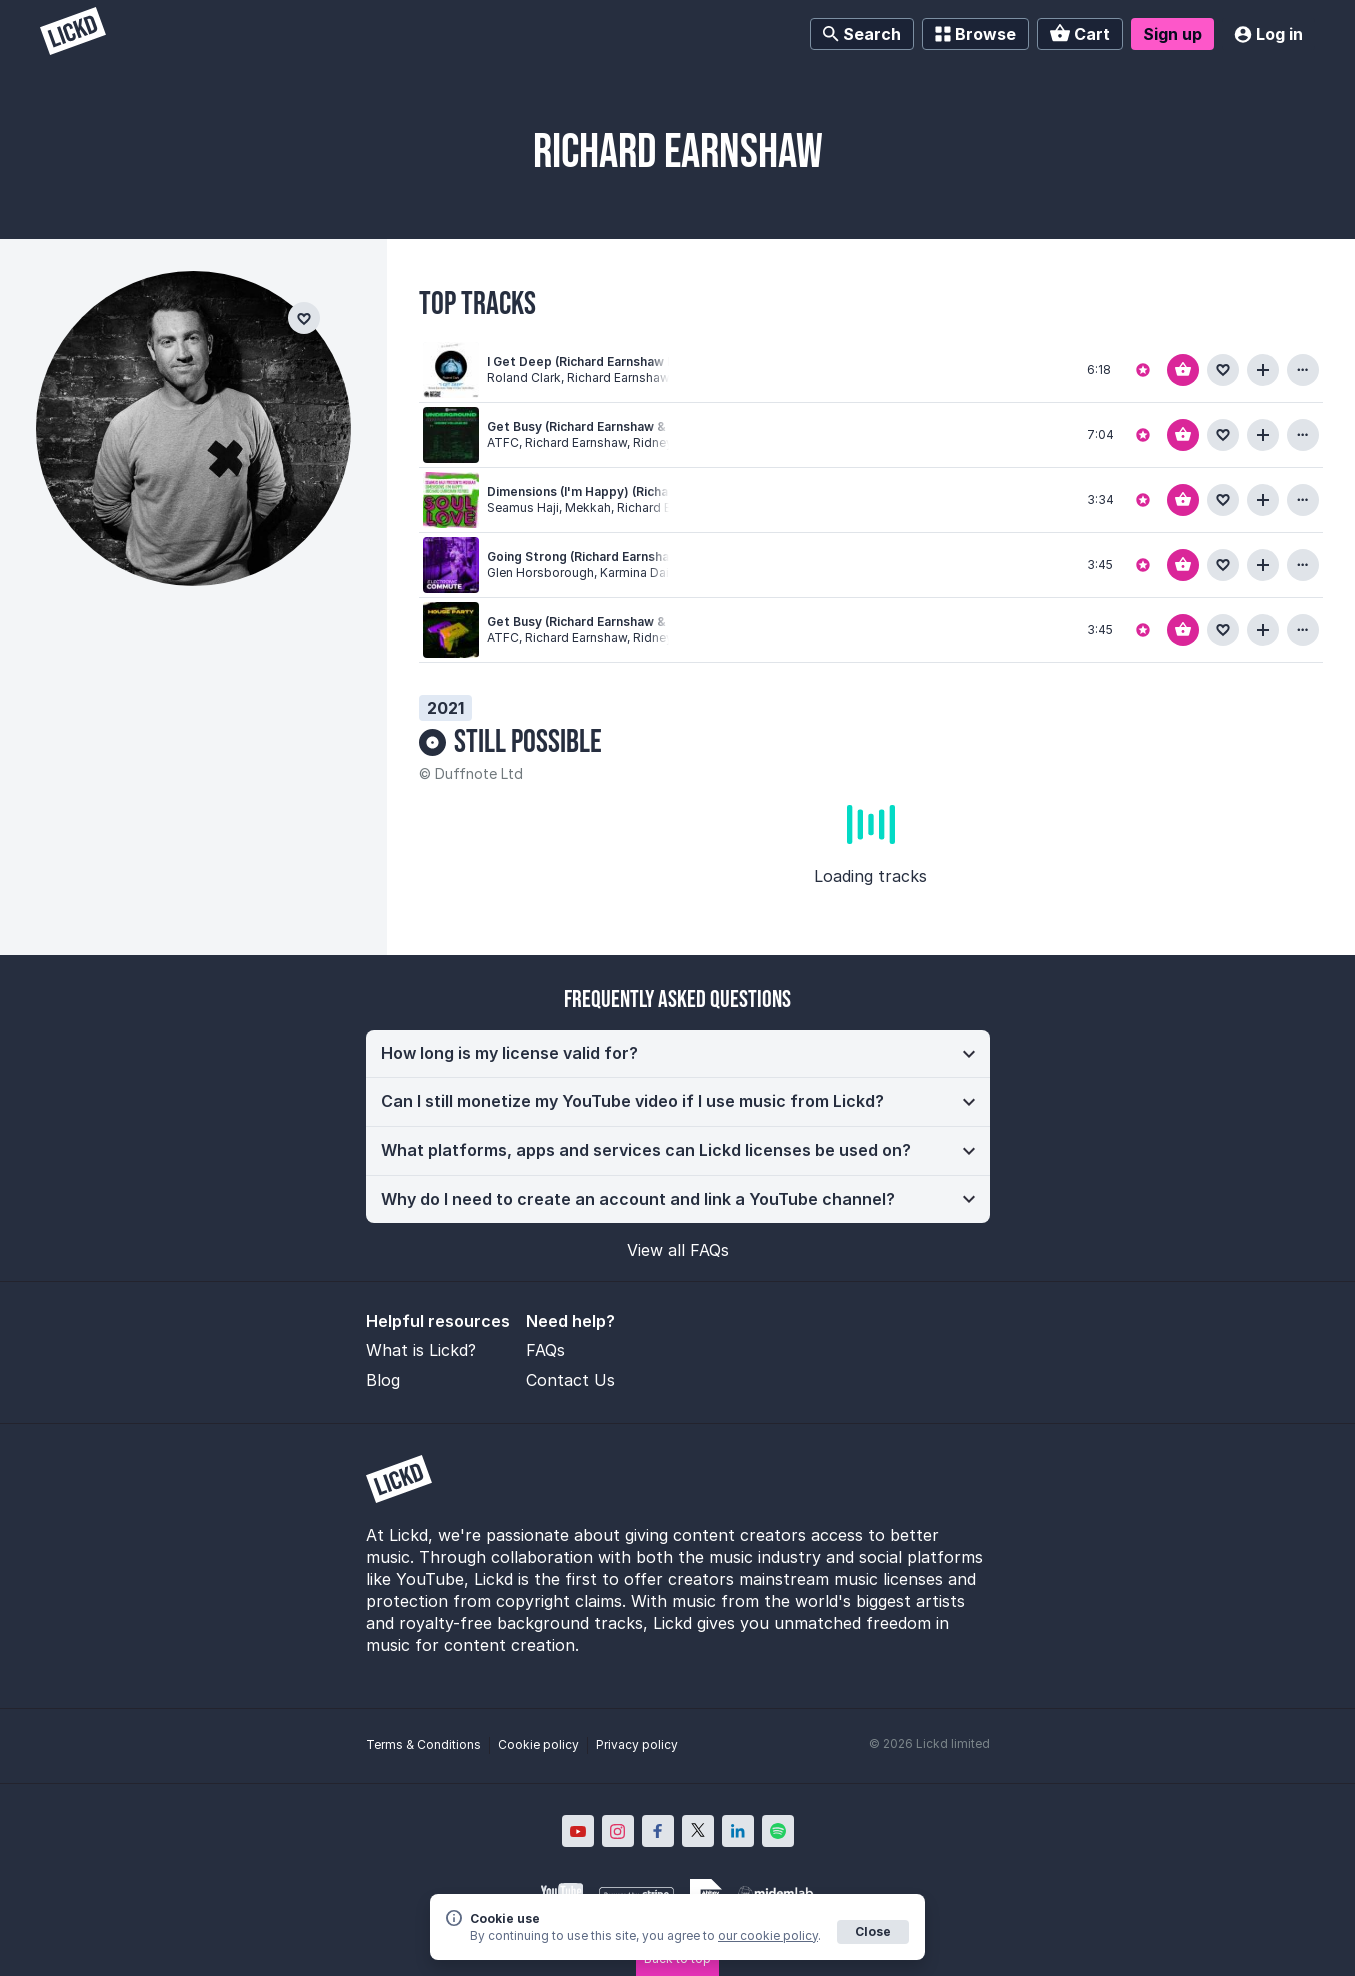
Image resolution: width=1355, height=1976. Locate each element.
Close (873, 1931)
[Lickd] (73, 33)
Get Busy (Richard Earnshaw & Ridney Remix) (621, 621)
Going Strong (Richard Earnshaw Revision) (612, 556)
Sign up (1172, 34)
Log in (1268, 34)
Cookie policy (538, 1744)
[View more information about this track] (1303, 370)
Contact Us (570, 1380)
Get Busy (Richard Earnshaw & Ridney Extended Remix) (652, 426)
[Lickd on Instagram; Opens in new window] (618, 1831)
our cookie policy (768, 1935)
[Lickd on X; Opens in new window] (698, 1831)
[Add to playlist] (1263, 370)
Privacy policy (637, 1744)
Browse (975, 34)
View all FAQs (678, 1250)
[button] (678, 1054)
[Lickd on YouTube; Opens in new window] (578, 1831)
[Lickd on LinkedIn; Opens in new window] (738, 1831)
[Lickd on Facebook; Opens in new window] (658, 1831)
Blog (383, 1380)
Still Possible (528, 742)
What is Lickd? (421, 1350)
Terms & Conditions (423, 1744)
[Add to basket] (1183, 370)
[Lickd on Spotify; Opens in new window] (778, 1831)
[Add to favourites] (1223, 370)
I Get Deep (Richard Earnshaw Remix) (598, 361)
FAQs (545, 1350)
